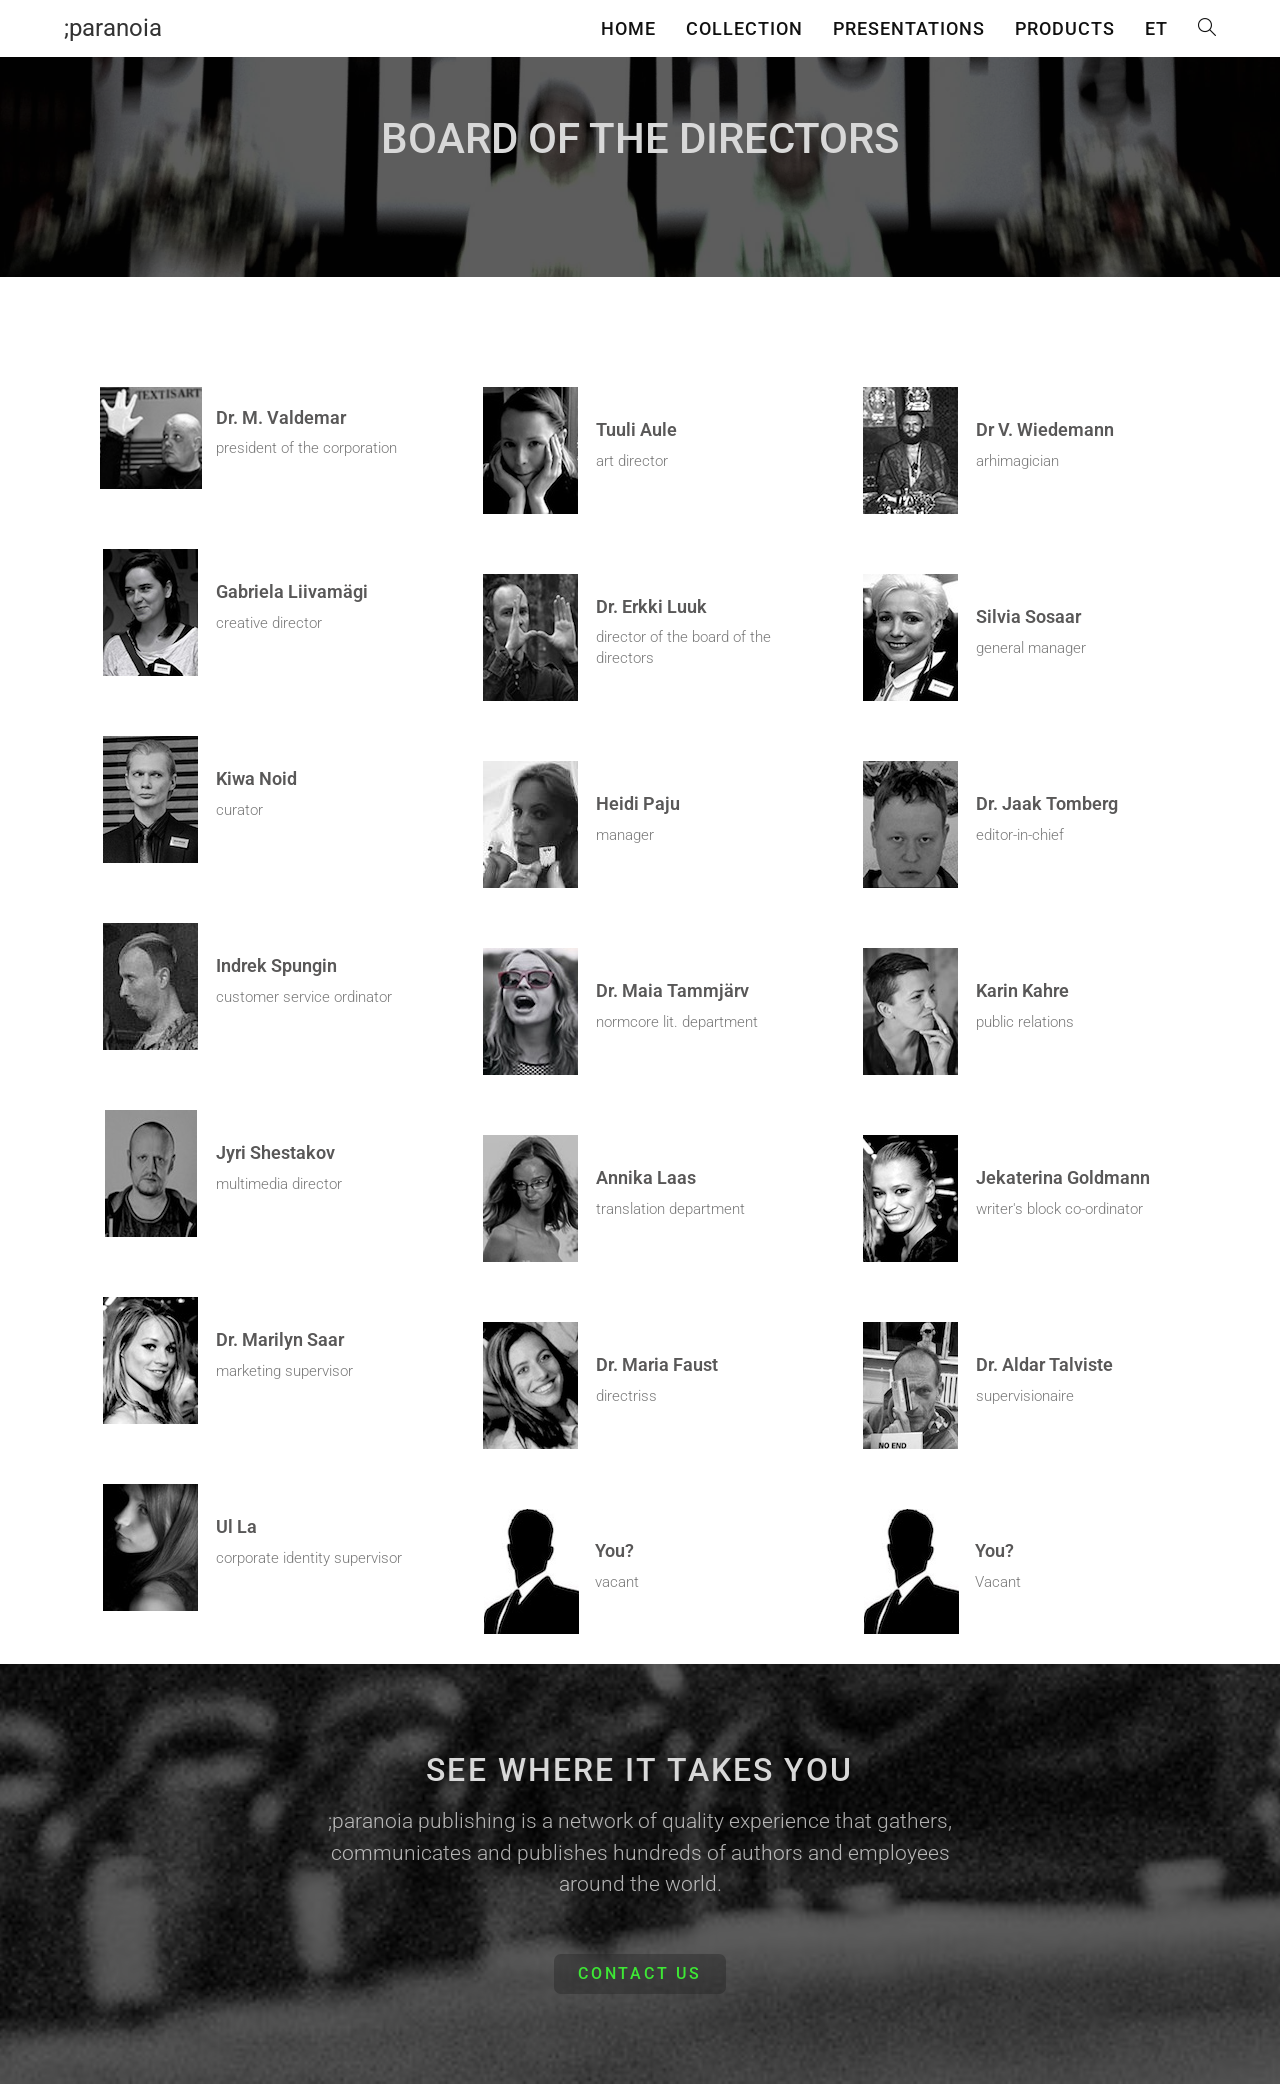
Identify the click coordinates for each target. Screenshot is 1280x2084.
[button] (640, 1974)
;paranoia (113, 28)
